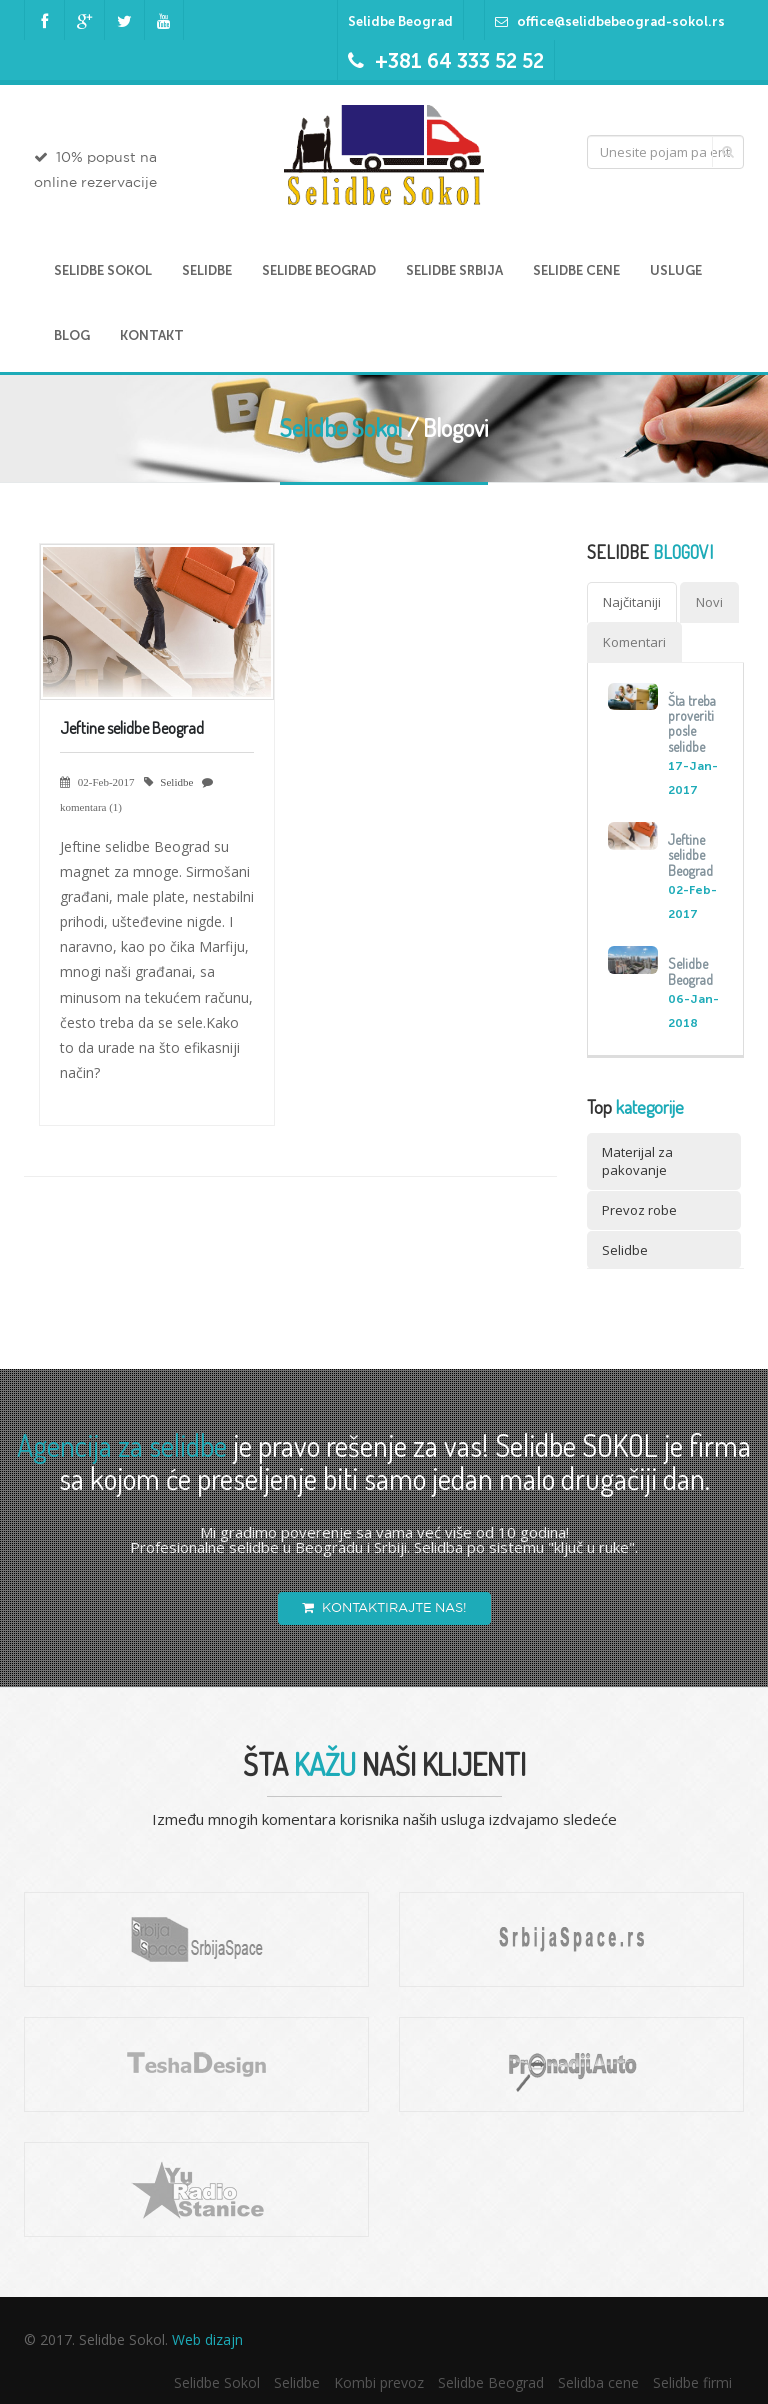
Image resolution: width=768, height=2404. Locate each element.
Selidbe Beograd (400, 21)
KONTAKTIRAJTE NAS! (384, 1607)
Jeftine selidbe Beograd (132, 728)
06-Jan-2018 (693, 1011)
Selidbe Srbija (454, 270)
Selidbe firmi (692, 2382)
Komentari (634, 642)
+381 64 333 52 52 (459, 61)
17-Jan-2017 (693, 778)
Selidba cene (598, 2382)
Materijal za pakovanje (637, 1161)
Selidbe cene (576, 270)
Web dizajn (207, 2339)
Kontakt (152, 335)
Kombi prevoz (379, 2382)
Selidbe (207, 270)
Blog (72, 335)
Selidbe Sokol (103, 270)
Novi (709, 602)
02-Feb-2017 (692, 902)
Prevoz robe (639, 1210)
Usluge (676, 270)
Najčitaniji (632, 602)
